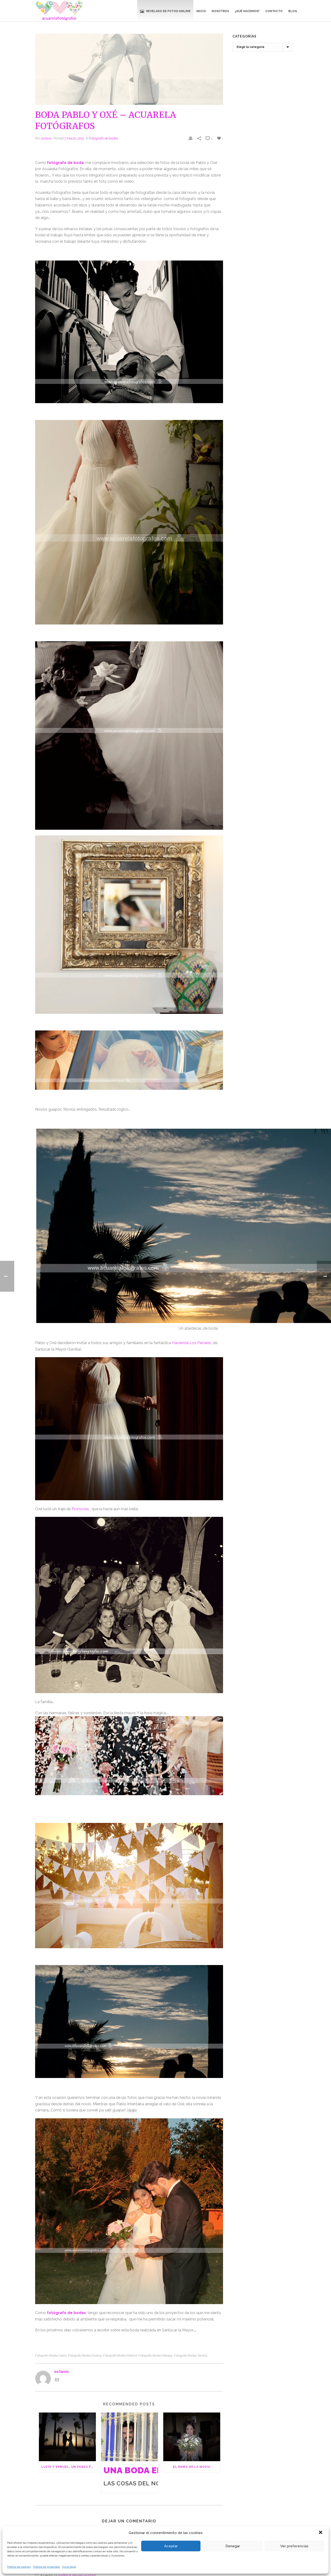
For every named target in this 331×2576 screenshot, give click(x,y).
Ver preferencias (294, 2546)
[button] (321, 2533)
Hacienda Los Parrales (191, 1343)
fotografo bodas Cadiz (51, 2355)
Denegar (232, 2546)
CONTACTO (274, 11)
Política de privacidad (46, 2566)
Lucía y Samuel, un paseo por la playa (68, 2467)
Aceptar (171, 2546)
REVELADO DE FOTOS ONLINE (165, 11)
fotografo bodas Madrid (120, 2355)
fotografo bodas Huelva (85, 2355)
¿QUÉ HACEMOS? (247, 11)
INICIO (201, 11)
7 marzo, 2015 (74, 138)
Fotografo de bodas (103, 138)
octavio (46, 138)
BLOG (292, 11)
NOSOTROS (220, 11)
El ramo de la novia (191, 2467)
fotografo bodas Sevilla (190, 2355)
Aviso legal (69, 2566)
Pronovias (80, 1509)
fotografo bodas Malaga (155, 2355)
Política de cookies (19, 2566)
